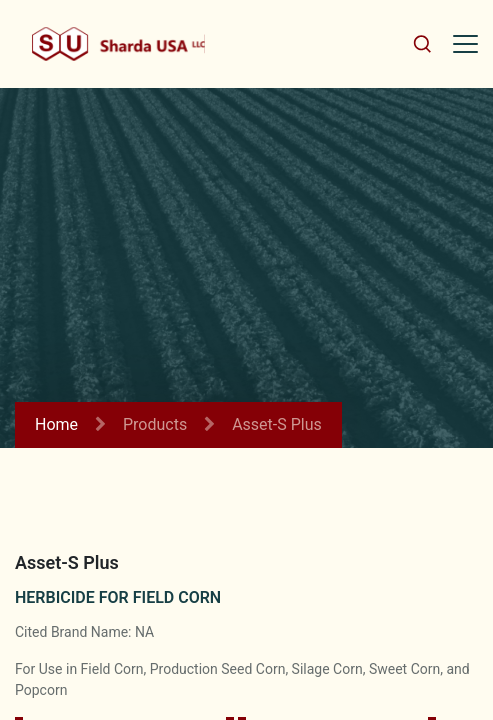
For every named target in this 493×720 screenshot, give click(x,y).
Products (155, 424)
